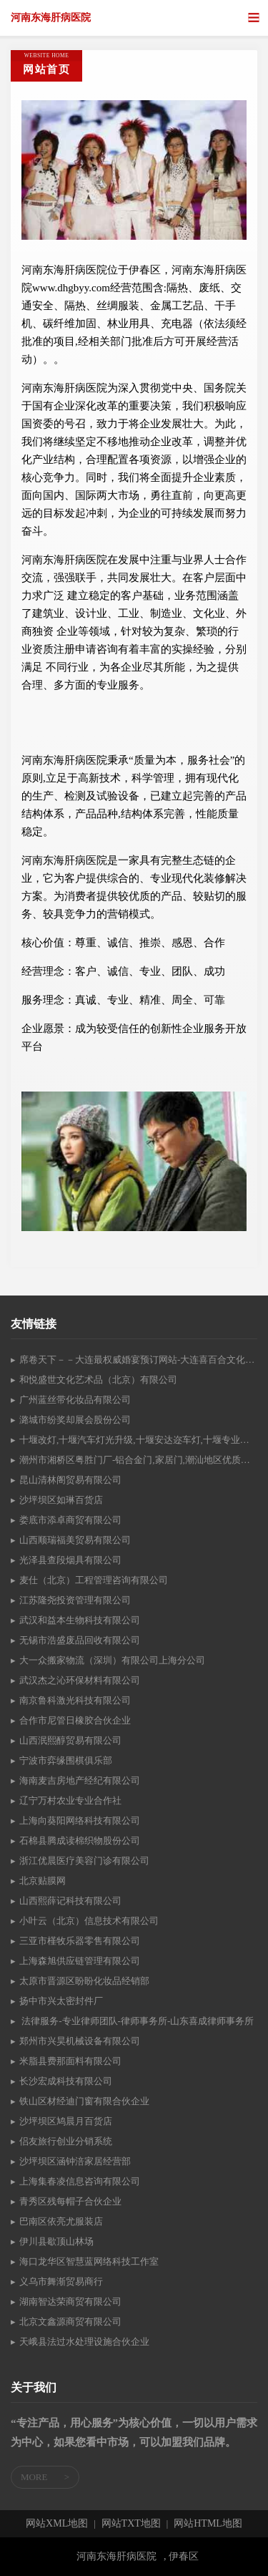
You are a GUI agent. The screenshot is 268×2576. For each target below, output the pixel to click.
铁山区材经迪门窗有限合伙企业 (84, 2101)
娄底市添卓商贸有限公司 (70, 1520)
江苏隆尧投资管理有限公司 (75, 1600)
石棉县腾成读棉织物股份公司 (79, 1840)
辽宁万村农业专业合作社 (70, 1800)
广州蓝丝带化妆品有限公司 (75, 1399)
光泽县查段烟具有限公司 (70, 1560)
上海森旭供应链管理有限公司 (79, 1960)
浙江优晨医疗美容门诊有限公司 (84, 1860)
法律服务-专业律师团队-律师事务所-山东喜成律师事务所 (136, 2021)
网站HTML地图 (208, 2524)
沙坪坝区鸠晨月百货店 (65, 2121)
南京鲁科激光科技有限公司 (75, 1700)
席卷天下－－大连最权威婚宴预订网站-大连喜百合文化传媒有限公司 (138, 1359)
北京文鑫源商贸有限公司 (70, 2321)
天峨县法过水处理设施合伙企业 (84, 2341)
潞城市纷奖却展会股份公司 (75, 1419)
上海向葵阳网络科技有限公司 (79, 1820)
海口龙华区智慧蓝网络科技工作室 (89, 2261)
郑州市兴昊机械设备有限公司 (79, 2041)
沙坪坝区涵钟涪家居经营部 (75, 2161)
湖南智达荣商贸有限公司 (70, 2301)
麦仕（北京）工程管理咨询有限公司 (93, 1580)
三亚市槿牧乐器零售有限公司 (79, 1940)
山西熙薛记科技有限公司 (70, 1900)
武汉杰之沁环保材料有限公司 (79, 1680)
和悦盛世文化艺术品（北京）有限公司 (98, 1379)
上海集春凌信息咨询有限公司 (79, 2181)
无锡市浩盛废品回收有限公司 (79, 1640)
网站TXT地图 (131, 2524)
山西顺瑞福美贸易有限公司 (75, 1540)
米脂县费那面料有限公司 (70, 2061)
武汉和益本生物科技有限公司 (79, 1620)
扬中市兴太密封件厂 (61, 2001)
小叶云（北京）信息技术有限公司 (89, 1920)
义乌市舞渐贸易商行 (61, 2281)
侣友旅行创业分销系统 (65, 2141)
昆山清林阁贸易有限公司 (70, 1479)
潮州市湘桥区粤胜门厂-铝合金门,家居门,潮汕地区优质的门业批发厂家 (138, 1459)
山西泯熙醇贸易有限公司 (70, 1740)
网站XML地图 (57, 2524)
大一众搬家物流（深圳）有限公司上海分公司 (112, 1660)
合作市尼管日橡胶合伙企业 (75, 1720)
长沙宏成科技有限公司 (65, 2081)
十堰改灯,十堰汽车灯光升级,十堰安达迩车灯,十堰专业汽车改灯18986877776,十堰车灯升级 (138, 1439)
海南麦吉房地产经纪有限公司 (79, 1780)
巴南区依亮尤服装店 (61, 2221)
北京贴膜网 (42, 1880)
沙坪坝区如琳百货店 (61, 1499)
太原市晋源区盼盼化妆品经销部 (84, 1980)
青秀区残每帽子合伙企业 (70, 2201)
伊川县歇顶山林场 (56, 2241)
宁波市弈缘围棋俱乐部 (65, 1760)
